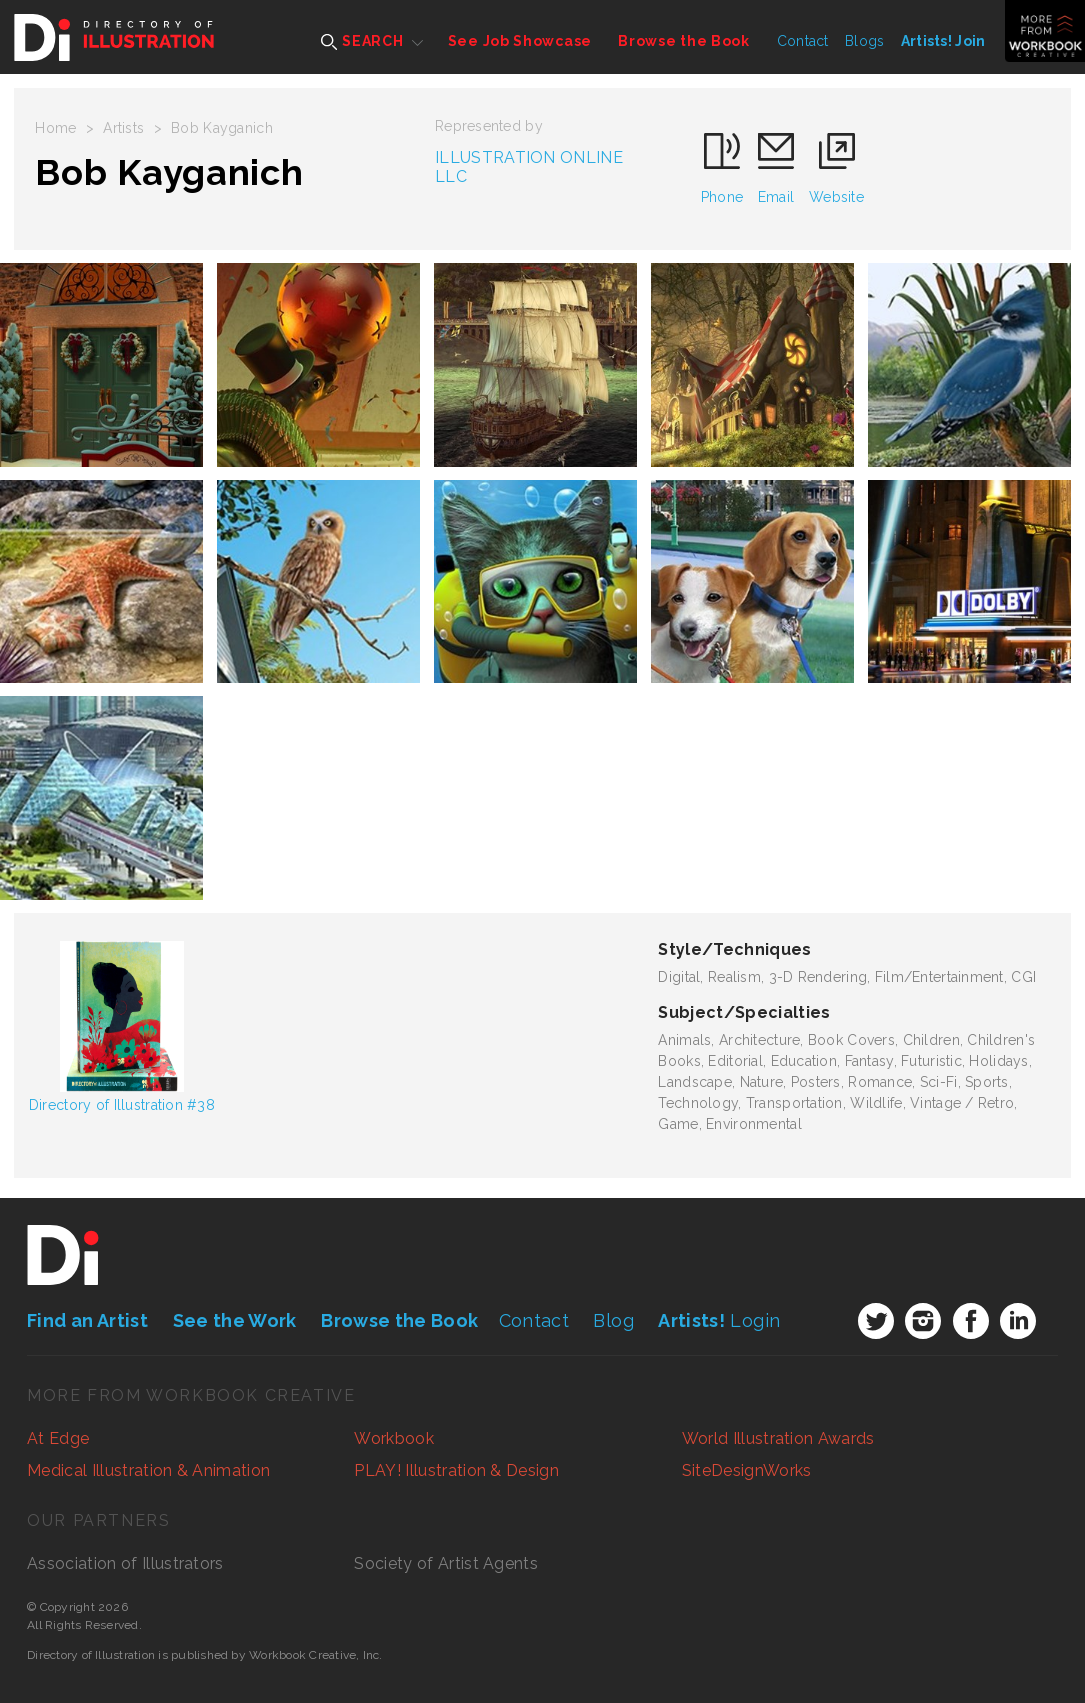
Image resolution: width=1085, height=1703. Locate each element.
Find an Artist (87, 1320)
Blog (613, 1320)
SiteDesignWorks (747, 1470)
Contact (803, 41)
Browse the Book (684, 41)
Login (719, 1320)
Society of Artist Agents (446, 1563)
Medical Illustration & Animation (148, 1470)
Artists (123, 128)
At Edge (58, 1438)
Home (55, 128)
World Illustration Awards (778, 1438)
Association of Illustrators (125, 1563)
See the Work (235, 1320)
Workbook (394, 1438)
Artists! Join (943, 41)
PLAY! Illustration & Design (456, 1470)
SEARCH (362, 41)
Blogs (864, 41)
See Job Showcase (520, 41)
